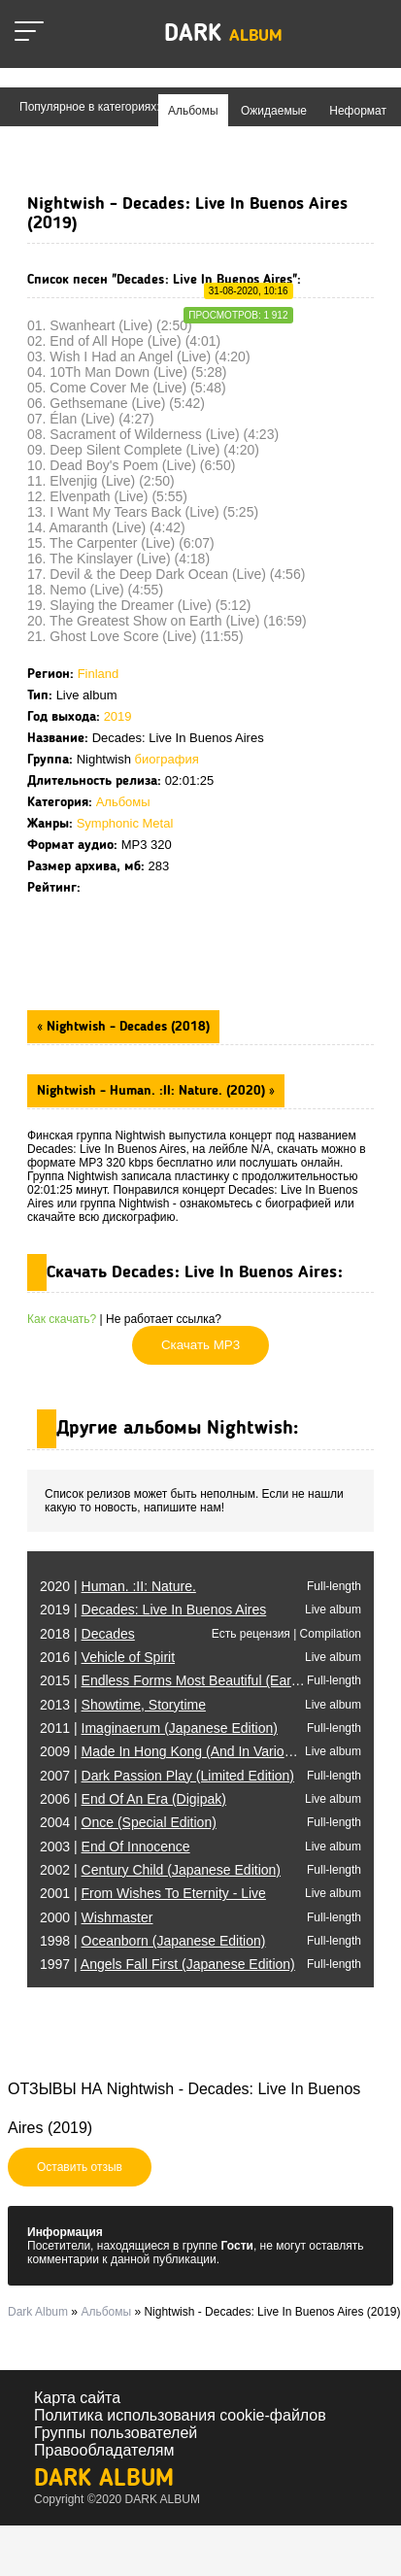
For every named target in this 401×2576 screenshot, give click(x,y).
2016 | (107, 1657)
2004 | (128, 1822)
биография (167, 759)
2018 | (87, 1634)
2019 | (153, 1609)
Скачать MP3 (200, 1345)
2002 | (160, 1870)
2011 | (159, 1728)
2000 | (96, 1917)
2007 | (167, 1775)
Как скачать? (61, 1319)
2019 (118, 716)
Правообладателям (104, 2450)
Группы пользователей (115, 2432)
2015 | (205, 1680)
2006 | (133, 1799)
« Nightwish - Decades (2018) (123, 1027)
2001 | (153, 1893)
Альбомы (123, 802)
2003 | (115, 1846)
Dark (223, 34)
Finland (98, 673)
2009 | (212, 1751)
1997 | (167, 1964)
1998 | (152, 1941)
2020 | (118, 1586)
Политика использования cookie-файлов (180, 2415)
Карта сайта (77, 2398)
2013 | (123, 1704)
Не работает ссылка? (163, 1319)
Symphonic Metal (125, 823)
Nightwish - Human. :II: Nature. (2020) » (156, 1091)
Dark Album (104, 2479)
